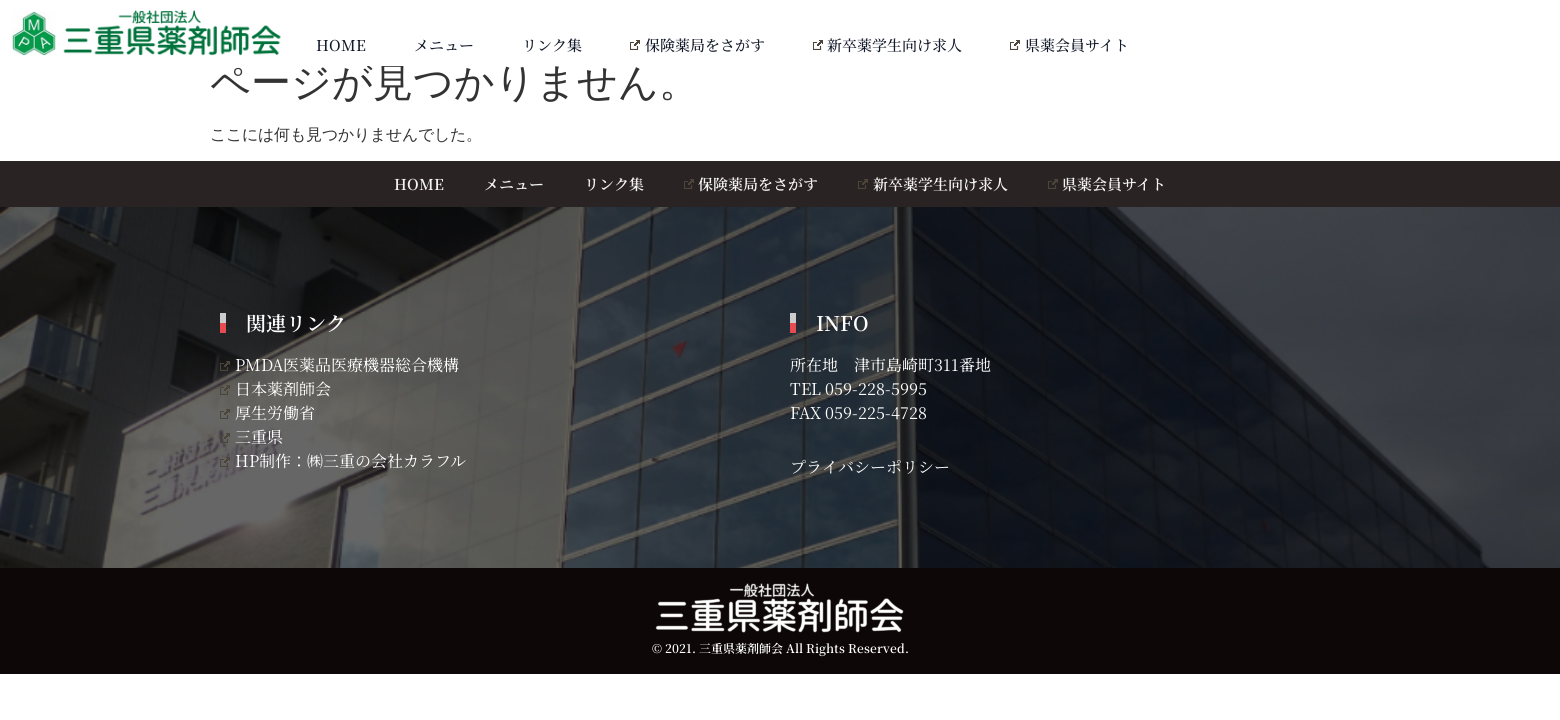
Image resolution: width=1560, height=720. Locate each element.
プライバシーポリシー (870, 466)
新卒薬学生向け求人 (888, 44)
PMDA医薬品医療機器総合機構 (339, 364)
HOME (341, 44)
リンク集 (552, 44)
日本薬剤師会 (275, 388)
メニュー (444, 44)
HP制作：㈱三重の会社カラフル (343, 460)
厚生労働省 (267, 412)
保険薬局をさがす (697, 44)
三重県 (251, 436)
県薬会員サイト (1069, 44)
